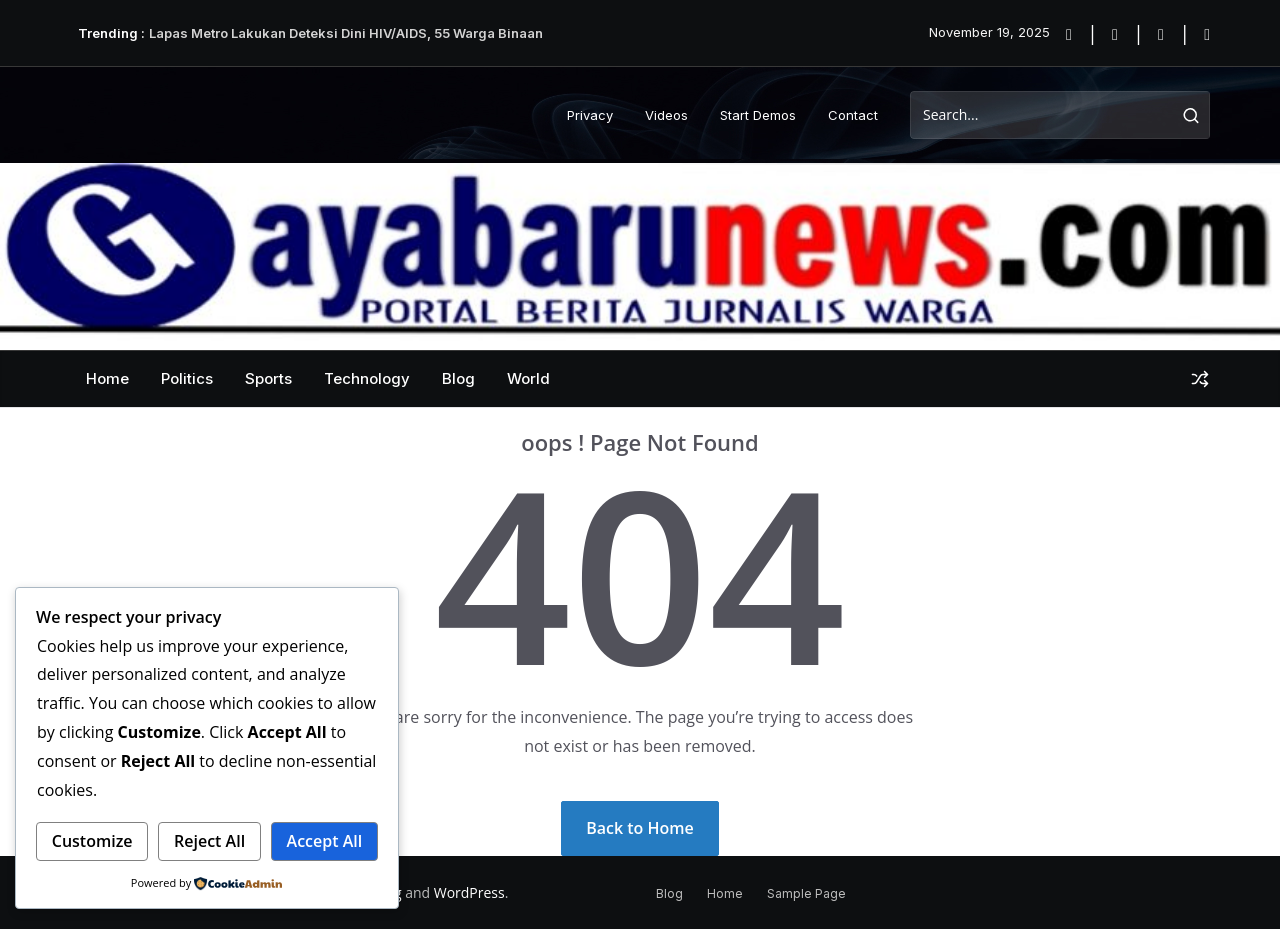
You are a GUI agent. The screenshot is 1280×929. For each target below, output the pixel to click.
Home (107, 378)
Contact (853, 115)
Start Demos (758, 115)
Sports (268, 378)
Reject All (209, 841)
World (528, 378)
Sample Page (806, 893)
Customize (92, 841)
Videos (666, 115)
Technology (367, 378)
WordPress (469, 892)
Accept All (325, 841)
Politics (187, 378)
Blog (458, 378)
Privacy (590, 115)
